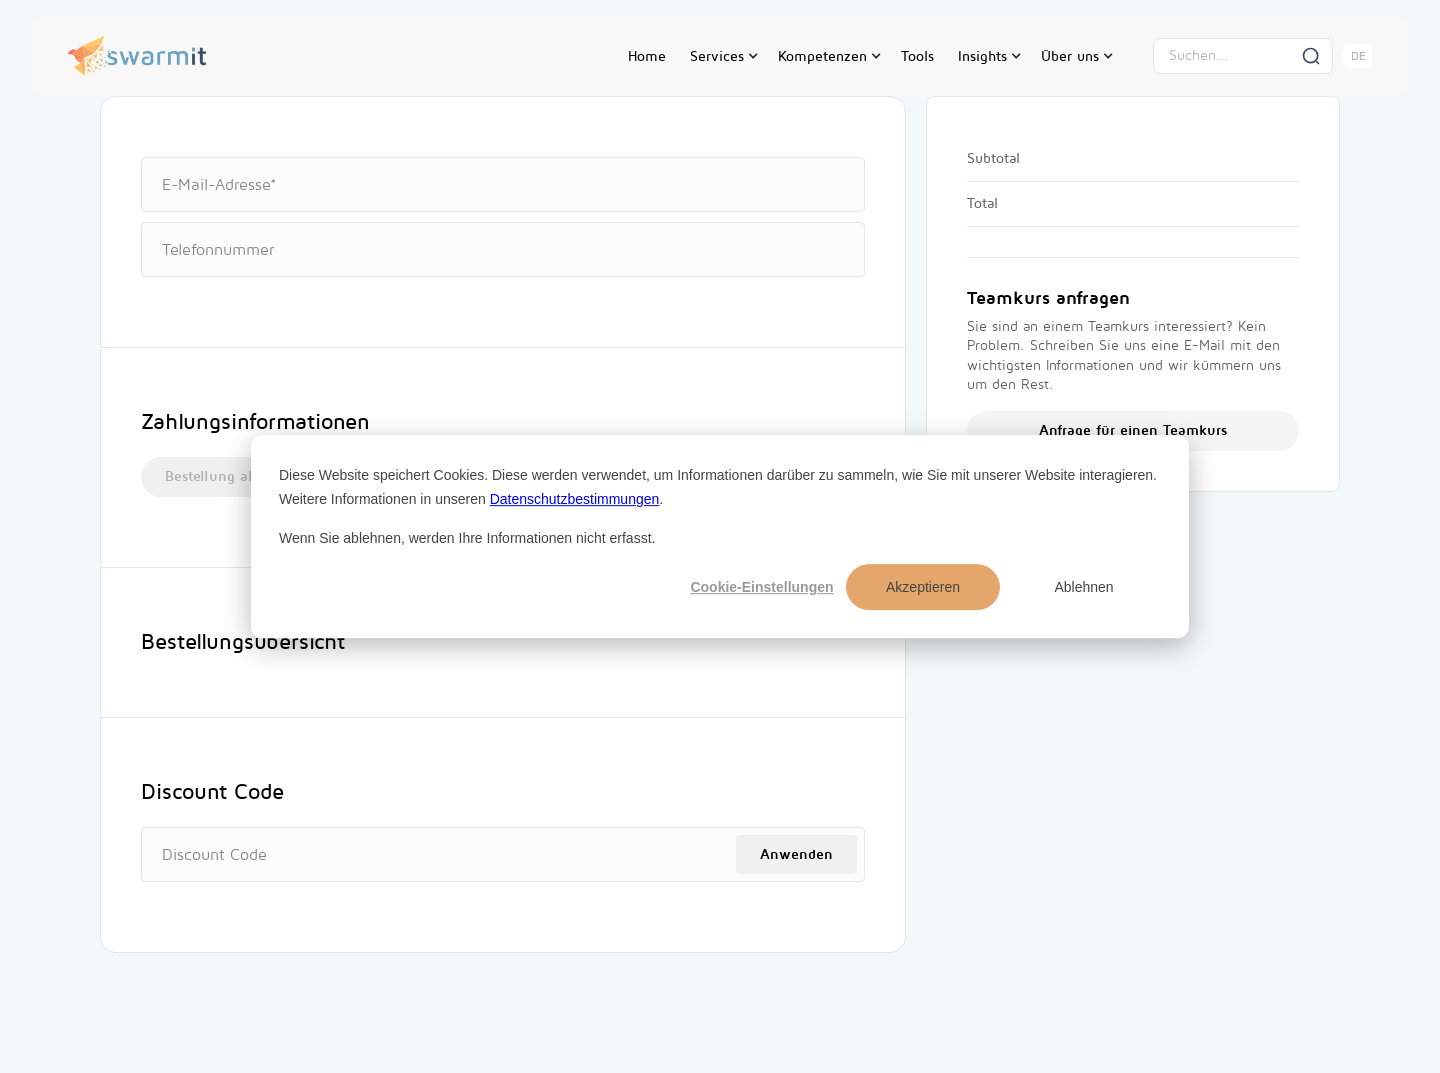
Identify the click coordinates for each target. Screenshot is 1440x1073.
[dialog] (720, 537)
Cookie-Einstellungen (761, 587)
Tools (917, 56)
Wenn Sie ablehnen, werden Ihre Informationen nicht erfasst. (467, 538)
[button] (722, 56)
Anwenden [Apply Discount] (796, 854)
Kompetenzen (822, 56)
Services (717, 56)
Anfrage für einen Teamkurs (1133, 430)
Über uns (1070, 56)
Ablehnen (1083, 587)
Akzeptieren (923, 587)
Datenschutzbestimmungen (575, 499)
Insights (982, 56)
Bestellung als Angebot (242, 476)
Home (647, 56)
